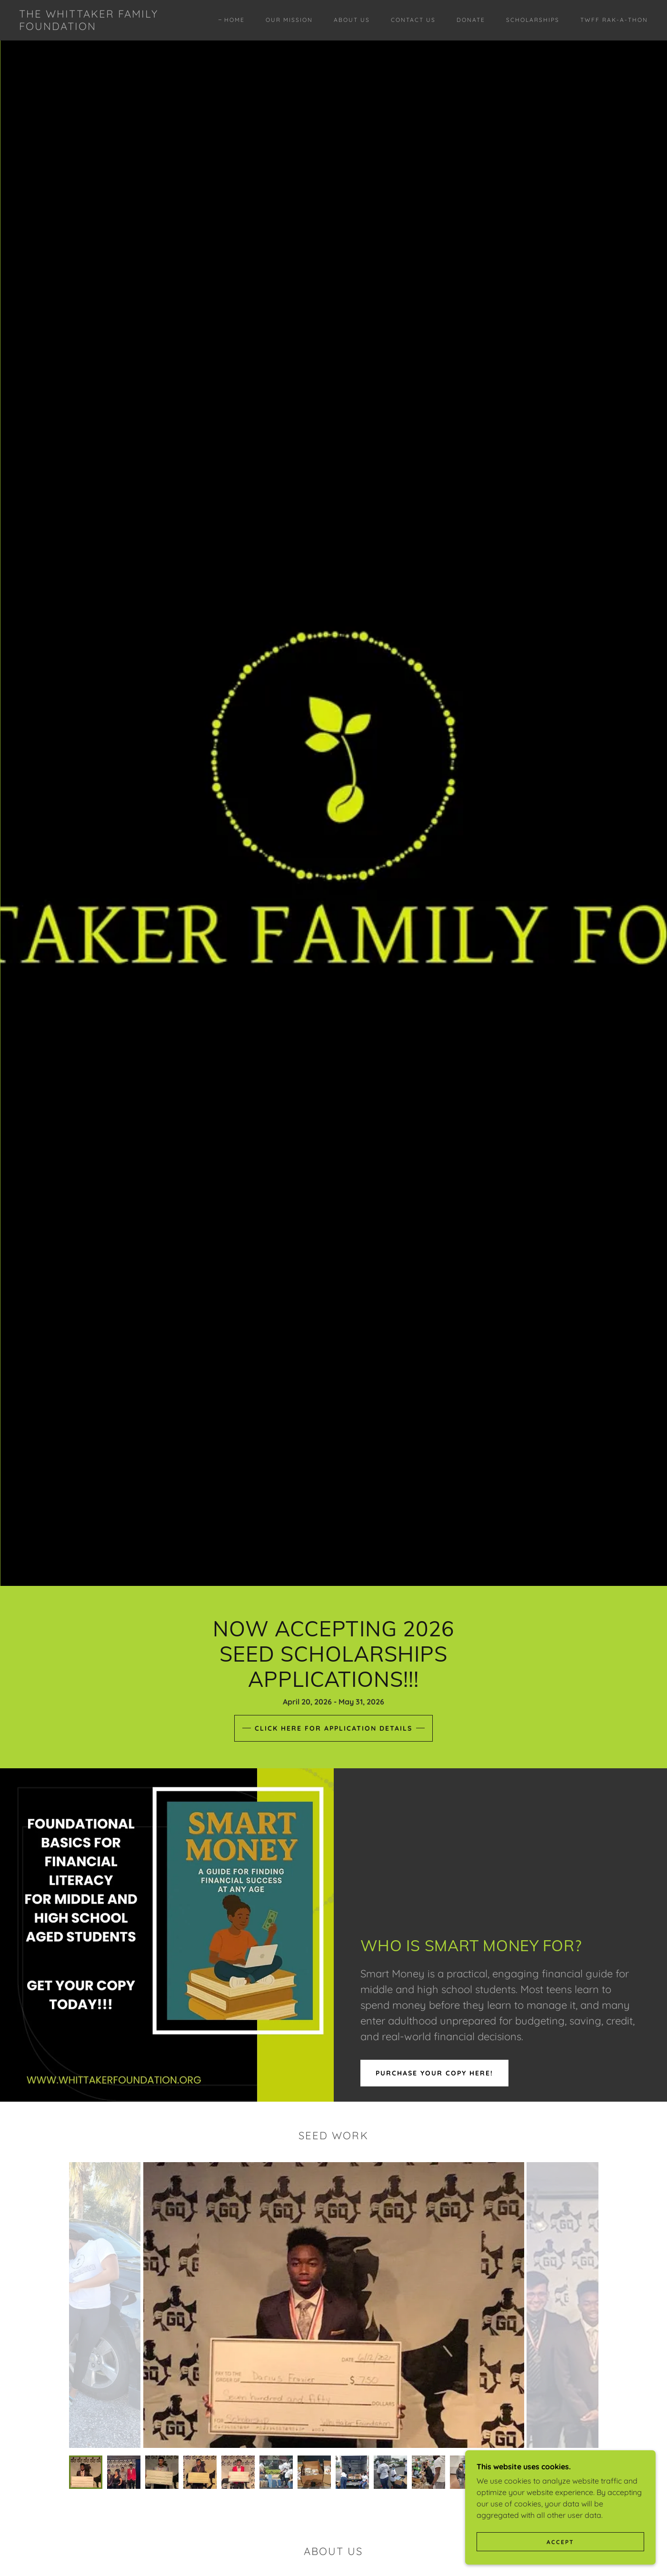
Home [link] (234, 19)
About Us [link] (352, 19)
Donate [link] (471, 19)
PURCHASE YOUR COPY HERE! (434, 2073)
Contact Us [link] (413, 19)
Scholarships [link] (532, 19)
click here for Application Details (333, 1728)
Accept (560, 2542)
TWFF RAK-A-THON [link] (614, 19)
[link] (105, 27)
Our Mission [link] (289, 19)
